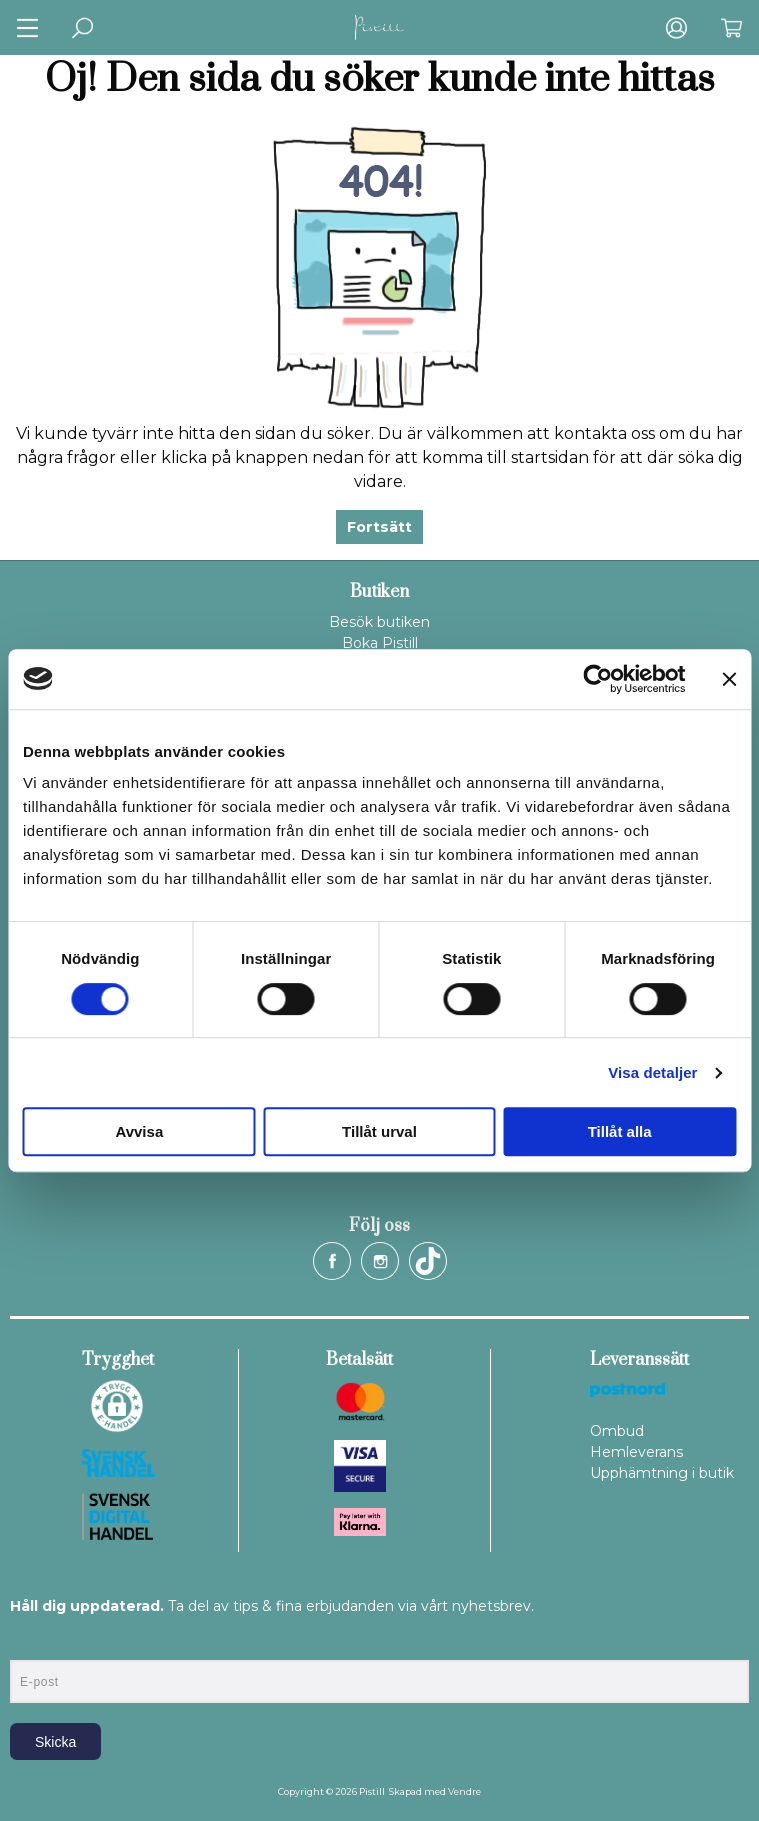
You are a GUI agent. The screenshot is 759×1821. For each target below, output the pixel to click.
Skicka (55, 1742)
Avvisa (139, 1131)
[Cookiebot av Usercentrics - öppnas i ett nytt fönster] (597, 679)
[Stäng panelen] (729, 679)
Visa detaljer (652, 1072)
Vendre (464, 1791)
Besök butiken (379, 622)
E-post (28, 1643)
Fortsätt (379, 527)
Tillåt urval (379, 1131)
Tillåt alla (620, 1131)
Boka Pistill (380, 643)
